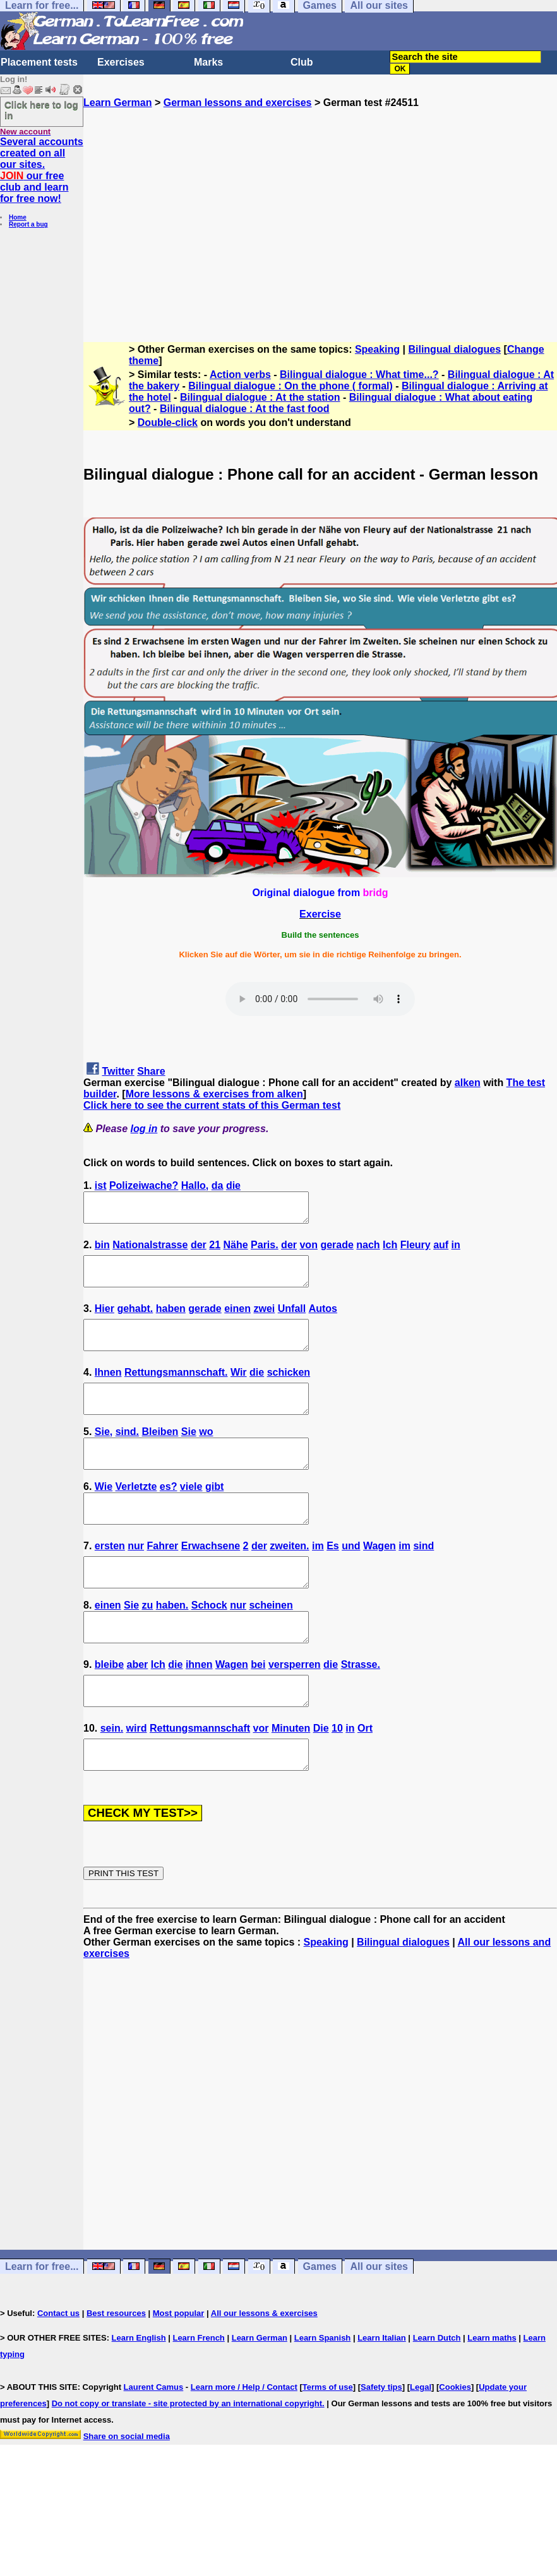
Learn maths (491, 2394)
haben (171, 1320)
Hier (104, 1320)
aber (137, 1710)
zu (147, 1645)
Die (321, 1779)
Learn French (198, 2394)
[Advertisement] (320, 219)
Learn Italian (381, 2394)
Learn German (117, 102)
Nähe (235, 1250)
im (318, 1580)
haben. (172, 1645)
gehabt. (135, 1320)
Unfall (292, 1320)
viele (191, 1515)
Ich (390, 1250)
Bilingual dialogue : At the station (260, 397)
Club (301, 62)
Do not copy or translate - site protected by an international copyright (187, 2460)
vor (261, 1779)
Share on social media (126, 2493)
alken (468, 1082)
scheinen (270, 1645)
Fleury (415, 1250)
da (218, 1185)
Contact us (58, 2370)
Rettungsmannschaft (200, 1779)
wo (206, 1454)
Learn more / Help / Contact (244, 2444)
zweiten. (289, 1580)
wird (136, 1779)
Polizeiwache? (143, 1185)
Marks (208, 62)
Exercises (121, 62)
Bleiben (160, 1454)
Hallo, (195, 1185)
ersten (110, 1580)
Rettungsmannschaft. (176, 1389)
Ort (365, 1779)
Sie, (103, 1454)
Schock (209, 1645)
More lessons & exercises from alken (214, 1094)
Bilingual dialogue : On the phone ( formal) (290, 386)
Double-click (168, 422)
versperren (294, 1710)
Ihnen (108, 1389)
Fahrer (163, 1580)
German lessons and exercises (238, 102)
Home (18, 217)
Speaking (377, 349)
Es (332, 1580)
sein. (111, 1779)
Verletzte (136, 1515)
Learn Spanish (322, 2394)
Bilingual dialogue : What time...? (359, 374)
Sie (188, 1454)
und (351, 1580)
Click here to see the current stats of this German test (211, 1105)
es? (168, 1515)
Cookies (455, 2444)
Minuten (291, 1779)
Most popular (179, 2370)
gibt (214, 1515)
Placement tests (39, 62)
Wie (103, 1515)
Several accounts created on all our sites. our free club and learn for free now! (41, 170)
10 (337, 1779)
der (199, 1250)
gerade (336, 1250)
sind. (127, 1454)
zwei (264, 1320)
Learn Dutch (437, 2394)
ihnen (199, 1710)
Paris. (264, 1250)
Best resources (116, 2370)
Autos (323, 1320)
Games (320, 2323)
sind (423, 1580)
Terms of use (327, 2444)
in (456, 1250)
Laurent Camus (154, 2444)
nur (136, 1580)
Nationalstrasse (150, 1250)
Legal (420, 2444)
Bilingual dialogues (454, 349)
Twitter (118, 1071)
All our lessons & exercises (264, 2370)
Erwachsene (210, 1580)
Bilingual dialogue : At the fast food (245, 408)
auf (440, 1250)
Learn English (139, 2394)
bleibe (109, 1710)
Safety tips (381, 2444)
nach (368, 1250)
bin (102, 1250)
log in (144, 1128)
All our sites (379, 2323)
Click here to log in (41, 110)
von (308, 1250)
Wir (239, 1389)
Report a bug (28, 224)
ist (101, 1185)
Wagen (379, 1580)
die (233, 1185)
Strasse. (360, 1710)
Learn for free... (41, 2323)
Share (151, 1071)
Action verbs (240, 374)
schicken (288, 1389)
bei (258, 1710)
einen (237, 1320)
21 (214, 1250)
